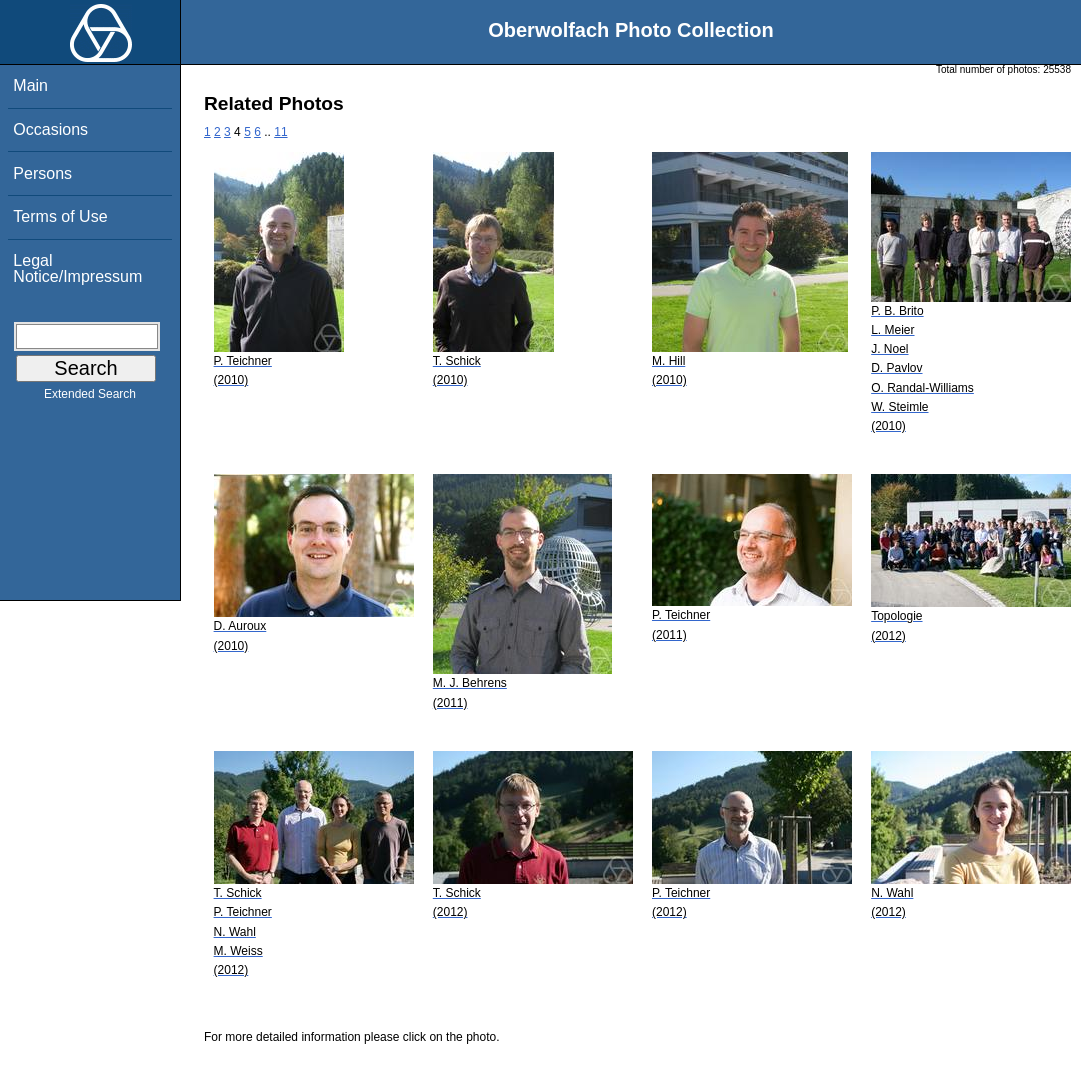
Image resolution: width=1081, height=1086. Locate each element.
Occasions (50, 129)
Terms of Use (60, 216)
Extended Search (90, 398)
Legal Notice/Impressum (77, 268)
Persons (42, 173)
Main (30, 85)
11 (280, 132)
